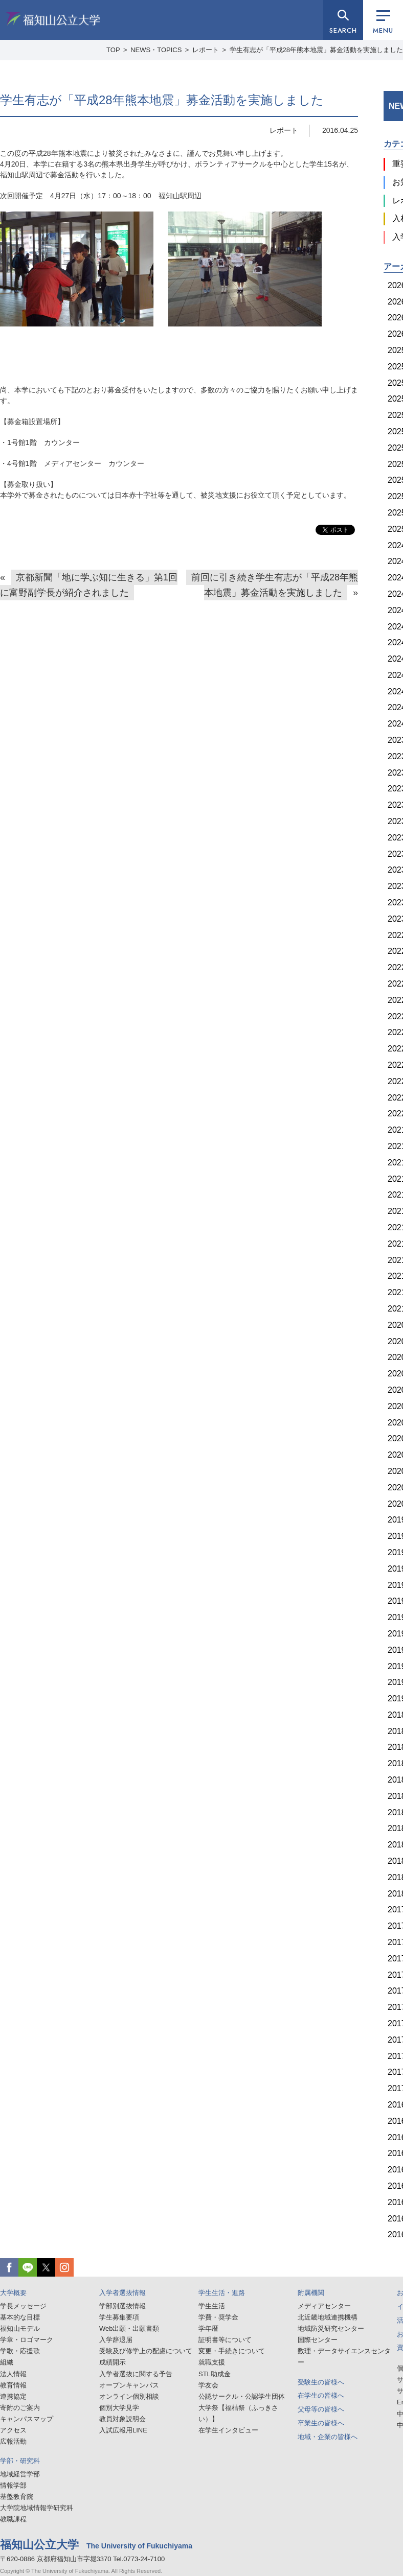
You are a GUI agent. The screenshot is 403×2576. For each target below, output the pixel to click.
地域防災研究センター (331, 2328)
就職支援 (211, 2362)
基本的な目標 (20, 2317)
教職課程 (13, 2519)
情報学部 (13, 2485)
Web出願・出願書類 (129, 2328)
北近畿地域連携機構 (327, 2317)
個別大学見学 (119, 2407)
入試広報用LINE (123, 2430)
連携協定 (13, 2396)
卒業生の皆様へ (321, 2423)
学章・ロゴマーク (26, 2340)
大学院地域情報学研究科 (36, 2508)
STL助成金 (214, 2374)
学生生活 (211, 2306)
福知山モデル (20, 2328)
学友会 (208, 2385)
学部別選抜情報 (122, 2306)
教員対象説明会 (122, 2419)
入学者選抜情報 (122, 2293)
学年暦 (208, 2328)
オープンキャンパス (129, 2385)
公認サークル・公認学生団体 (241, 2396)
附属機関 (311, 2293)
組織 (6, 2362)
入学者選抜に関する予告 (135, 2374)
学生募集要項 (119, 2317)
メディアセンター (324, 2306)
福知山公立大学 (53, 19)
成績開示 (112, 2362)
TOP (113, 50)
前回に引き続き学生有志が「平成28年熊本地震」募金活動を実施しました (274, 585)
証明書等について (225, 2340)
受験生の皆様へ (321, 2382)
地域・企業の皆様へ (327, 2437)
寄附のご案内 (20, 2407)
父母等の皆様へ (321, 2409)
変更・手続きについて (231, 2351)
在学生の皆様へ (321, 2395)
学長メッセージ (23, 2306)
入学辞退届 (115, 2340)
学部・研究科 (20, 2461)
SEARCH (343, 30)
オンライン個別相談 (129, 2396)
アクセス (13, 2430)
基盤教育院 (16, 2496)
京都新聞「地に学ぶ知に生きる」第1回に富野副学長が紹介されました (88, 585)
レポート (284, 130)
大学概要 (13, 2293)
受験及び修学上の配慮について (145, 2351)
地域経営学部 (20, 2474)
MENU (383, 22)
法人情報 (13, 2374)
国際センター (318, 2340)
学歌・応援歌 (20, 2351)
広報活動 (13, 2441)
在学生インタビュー (228, 2430)
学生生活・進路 (221, 2293)
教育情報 (13, 2385)
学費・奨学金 (218, 2317)
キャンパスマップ (26, 2419)
